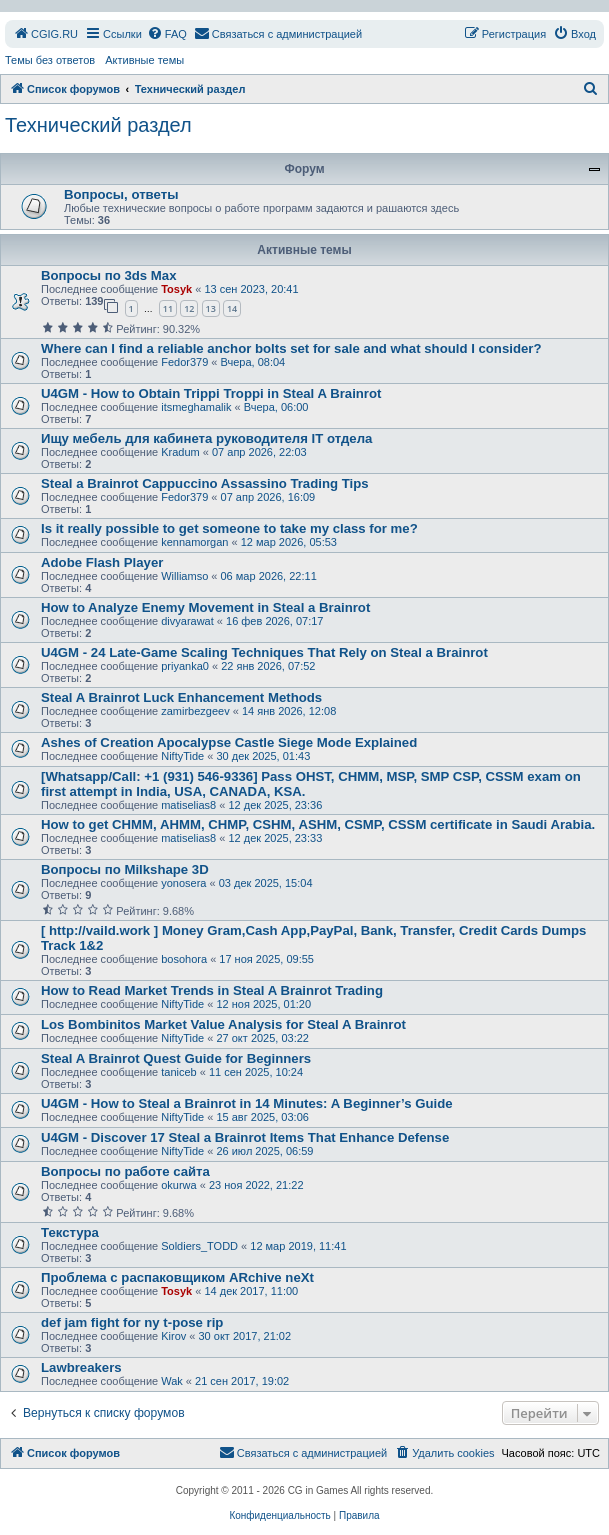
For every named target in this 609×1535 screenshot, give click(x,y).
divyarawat (187, 621)
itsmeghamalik (196, 407)
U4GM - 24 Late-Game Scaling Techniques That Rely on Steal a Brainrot (264, 652)
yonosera (183, 883)
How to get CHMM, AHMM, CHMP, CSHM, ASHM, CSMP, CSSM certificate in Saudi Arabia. (318, 824)
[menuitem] (45, 34)
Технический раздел (98, 125)
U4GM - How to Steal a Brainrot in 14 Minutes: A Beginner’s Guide (247, 1103)
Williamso (184, 576)
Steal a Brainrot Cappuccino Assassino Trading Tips (205, 483)
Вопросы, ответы (121, 194)
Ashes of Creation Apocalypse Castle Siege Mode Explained (229, 742)
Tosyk (176, 289)
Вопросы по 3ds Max (108, 275)
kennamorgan (194, 542)
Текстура (70, 1232)
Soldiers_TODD (199, 1246)
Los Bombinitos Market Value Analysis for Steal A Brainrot (223, 1024)
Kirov (173, 1336)
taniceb (178, 1072)
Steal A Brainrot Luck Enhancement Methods (181, 697)
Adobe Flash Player (102, 562)
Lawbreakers (81, 1367)
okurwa (178, 1185)
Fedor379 (184, 362)
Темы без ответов (50, 60)
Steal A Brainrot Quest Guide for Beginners (176, 1058)
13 (211, 308)
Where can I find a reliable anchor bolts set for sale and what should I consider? (291, 348)
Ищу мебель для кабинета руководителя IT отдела (206, 438)
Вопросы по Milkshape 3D (125, 869)
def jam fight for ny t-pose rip (132, 1322)
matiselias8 (188, 805)
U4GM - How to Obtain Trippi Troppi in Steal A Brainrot (211, 393)
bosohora (184, 959)
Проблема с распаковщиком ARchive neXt (177, 1277)
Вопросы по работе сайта (125, 1171)
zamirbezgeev (195, 711)
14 (232, 308)
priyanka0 (185, 666)
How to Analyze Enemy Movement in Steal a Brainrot (205, 607)
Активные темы (144, 60)
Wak (172, 1381)
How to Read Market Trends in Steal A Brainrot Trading (212, 990)
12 (189, 308)
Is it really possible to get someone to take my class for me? (229, 528)
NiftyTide (182, 756)
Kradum (180, 452)
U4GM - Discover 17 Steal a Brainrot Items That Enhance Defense (245, 1137)
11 (168, 308)
